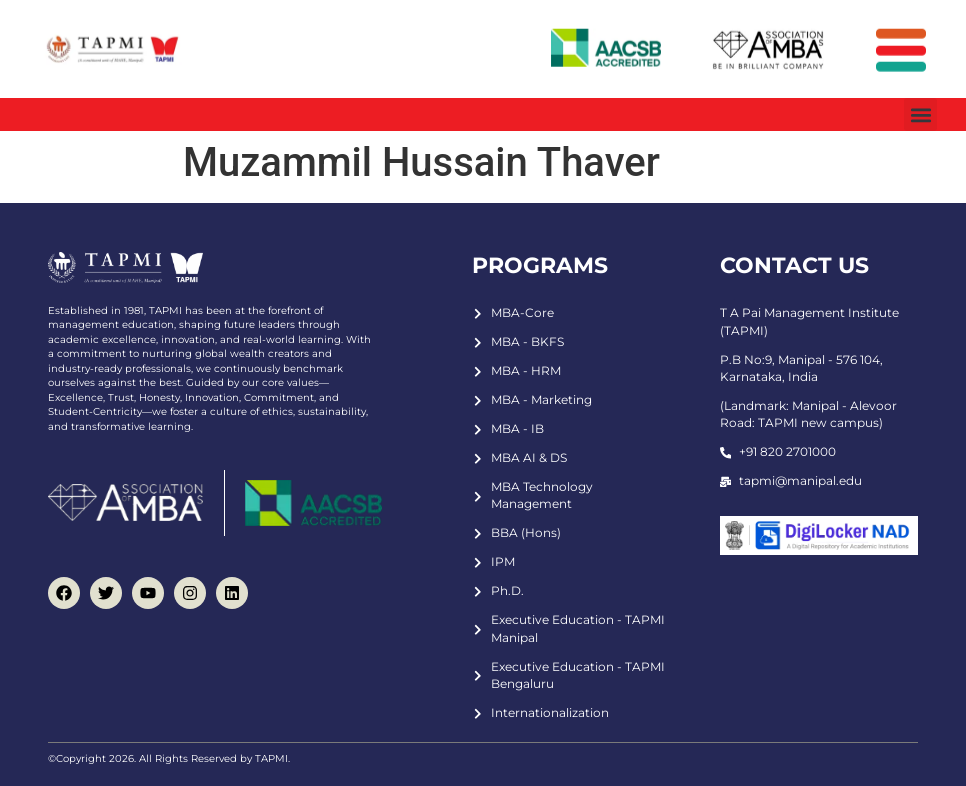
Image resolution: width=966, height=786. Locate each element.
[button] (920, 114)
